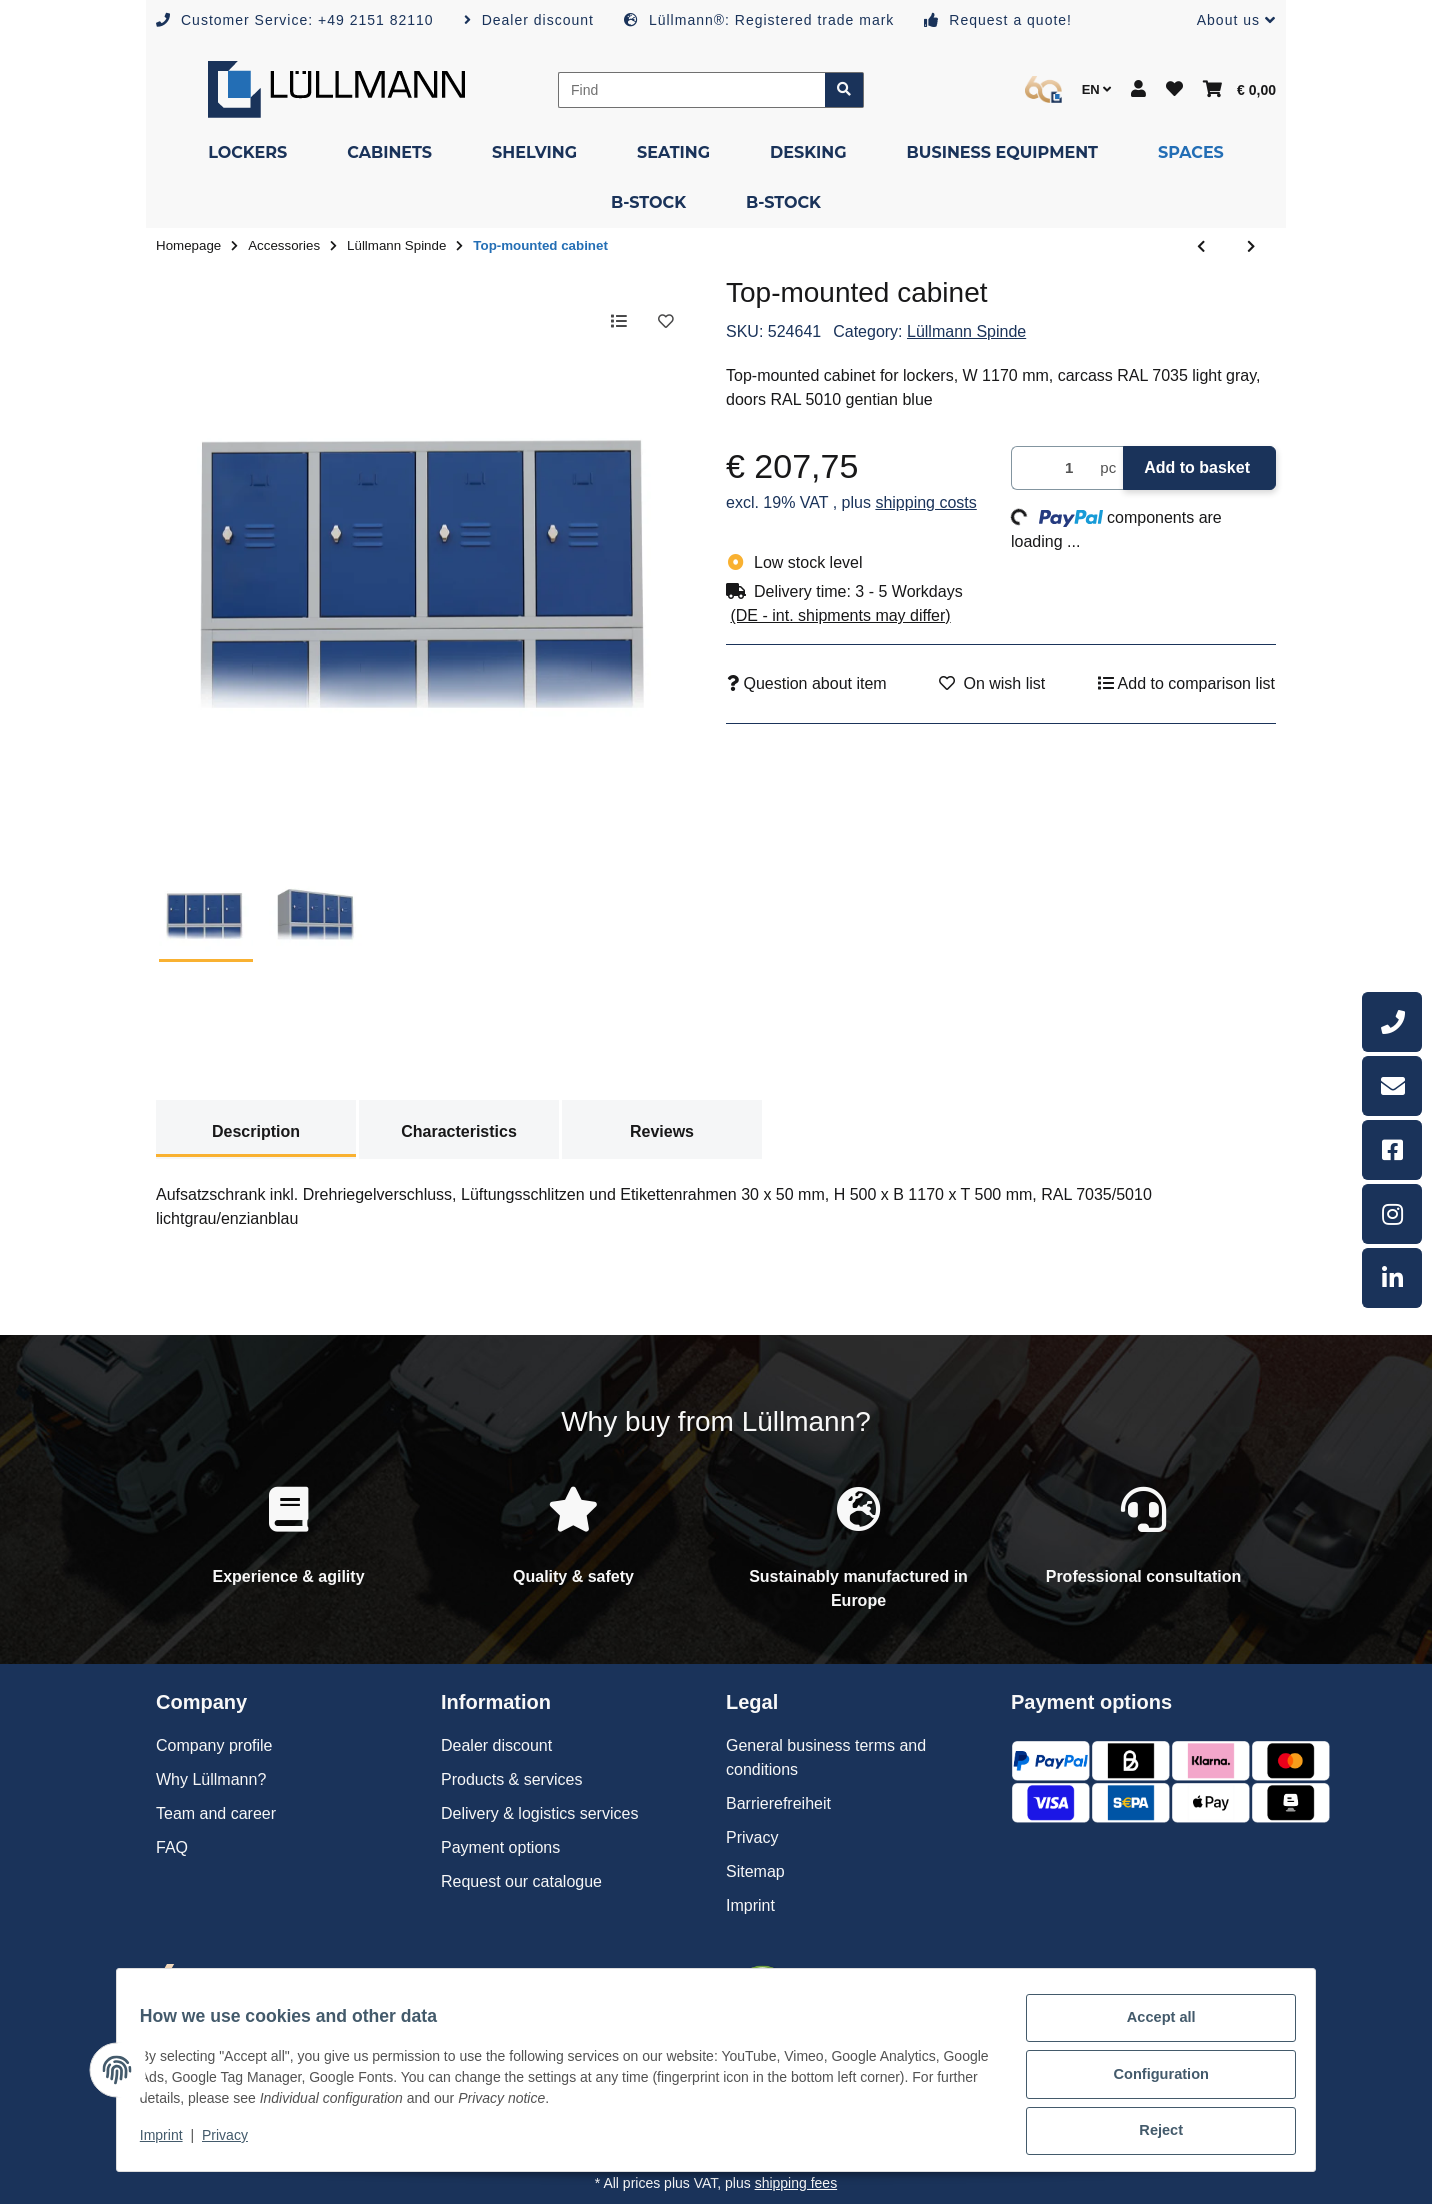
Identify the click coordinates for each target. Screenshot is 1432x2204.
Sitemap (755, 1871)
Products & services (511, 1779)
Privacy (234, 2142)
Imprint (171, 2142)
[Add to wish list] (664, 322)
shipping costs (925, 502)
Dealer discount (496, 1745)
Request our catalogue (521, 1881)
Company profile (214, 1745)
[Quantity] (1052, 468)
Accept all (1152, 2029)
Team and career (216, 1813)
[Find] (692, 90)
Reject (1152, 2133)
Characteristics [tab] (459, 1131)
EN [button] (1097, 89)
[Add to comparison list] (612, 322)
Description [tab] (256, 1131)
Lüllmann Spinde (966, 331)
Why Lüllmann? (211, 1779)
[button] (1228, 20)
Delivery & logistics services (539, 1813)
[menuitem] (247, 153)
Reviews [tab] (662, 1131)
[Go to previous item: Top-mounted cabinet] (1201, 247)
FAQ (172, 1847)
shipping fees (796, 2183)
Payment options (500, 1847)
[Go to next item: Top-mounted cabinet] (1251, 247)
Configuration (1151, 2081)
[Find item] (844, 90)
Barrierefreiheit (778, 1803)
